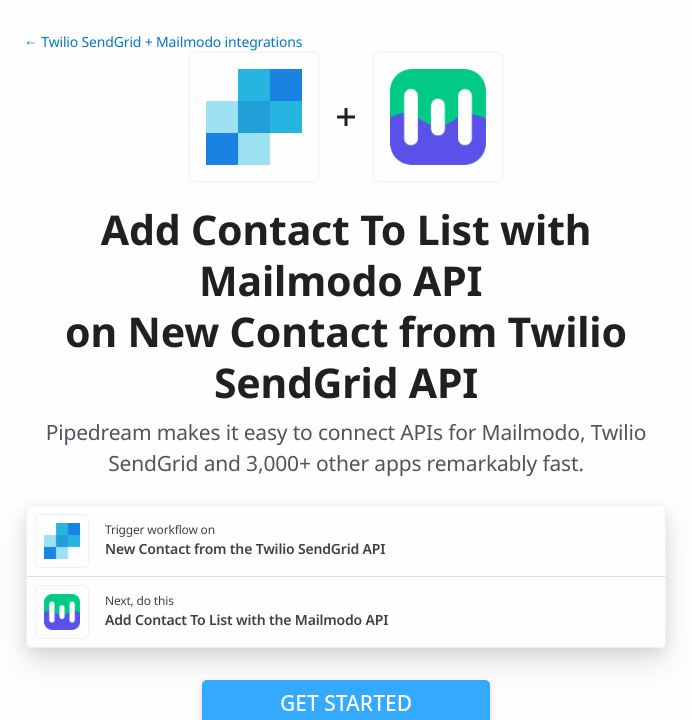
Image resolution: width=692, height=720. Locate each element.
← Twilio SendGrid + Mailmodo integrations (163, 42)
